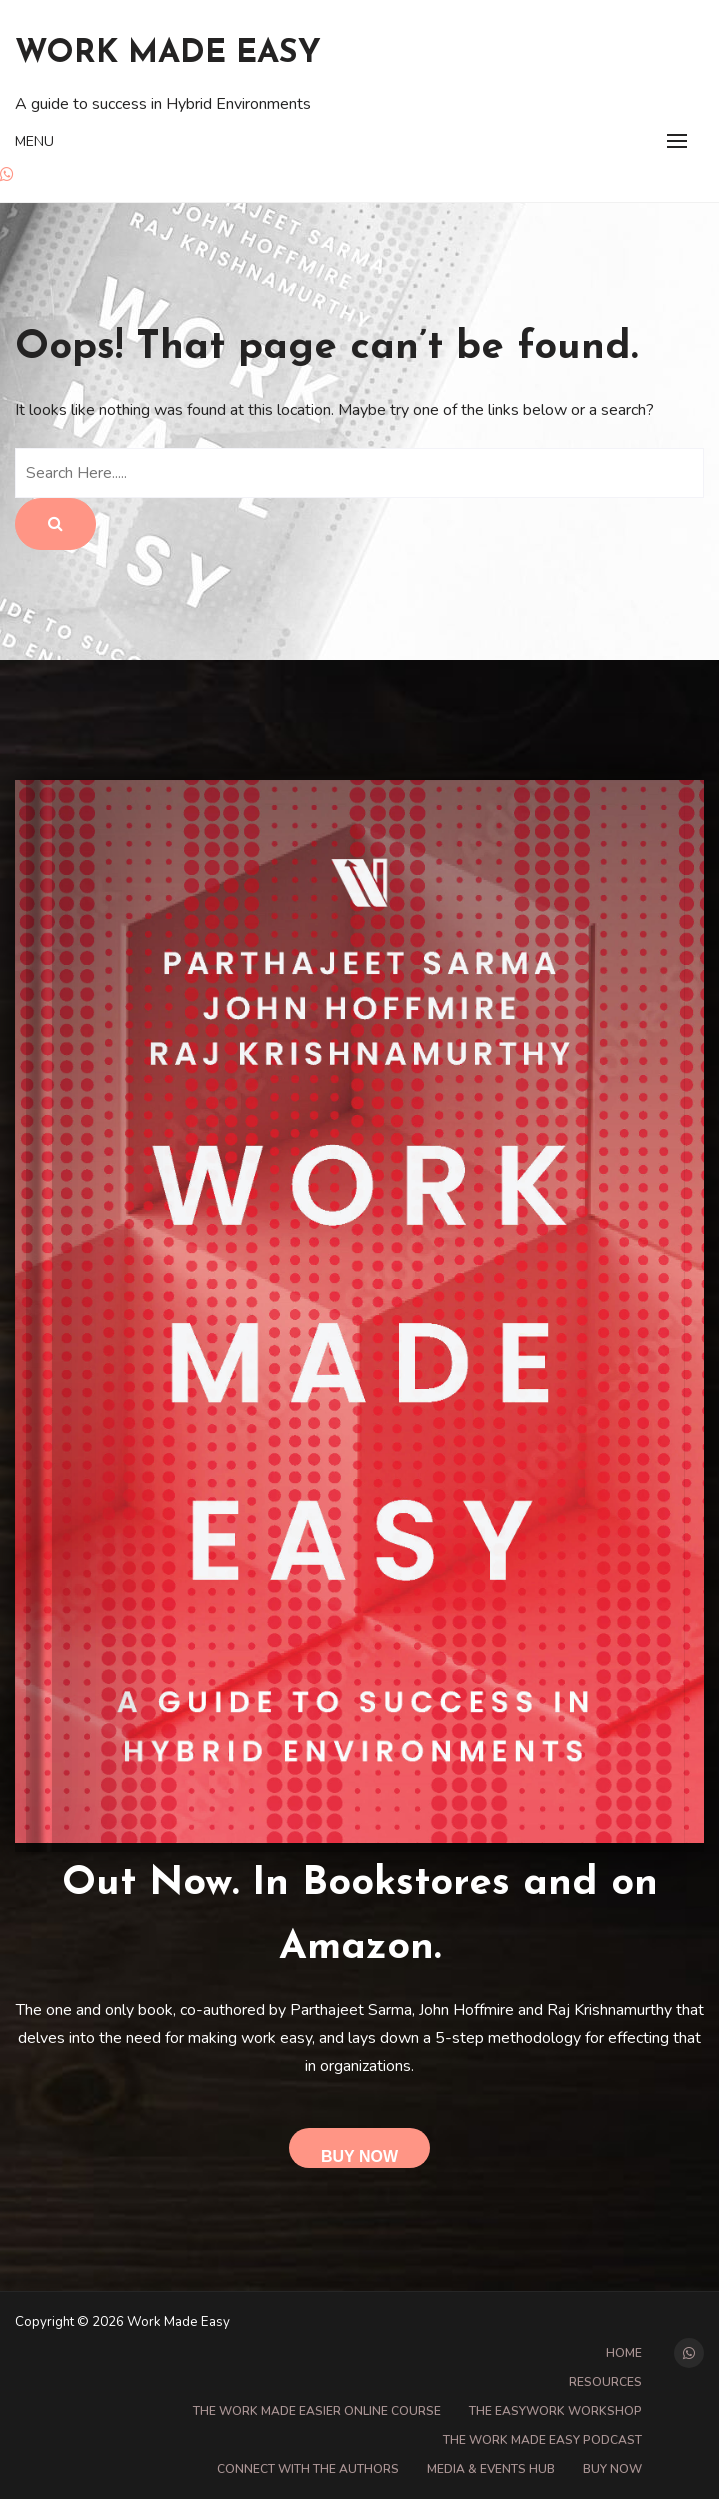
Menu (34, 141)
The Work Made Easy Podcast (542, 2440)
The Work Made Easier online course (317, 2411)
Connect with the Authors (308, 2469)
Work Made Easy (168, 54)
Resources (605, 2382)
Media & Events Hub (491, 2469)
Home (624, 2353)
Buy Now (359, 2156)
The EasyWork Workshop (555, 2411)
